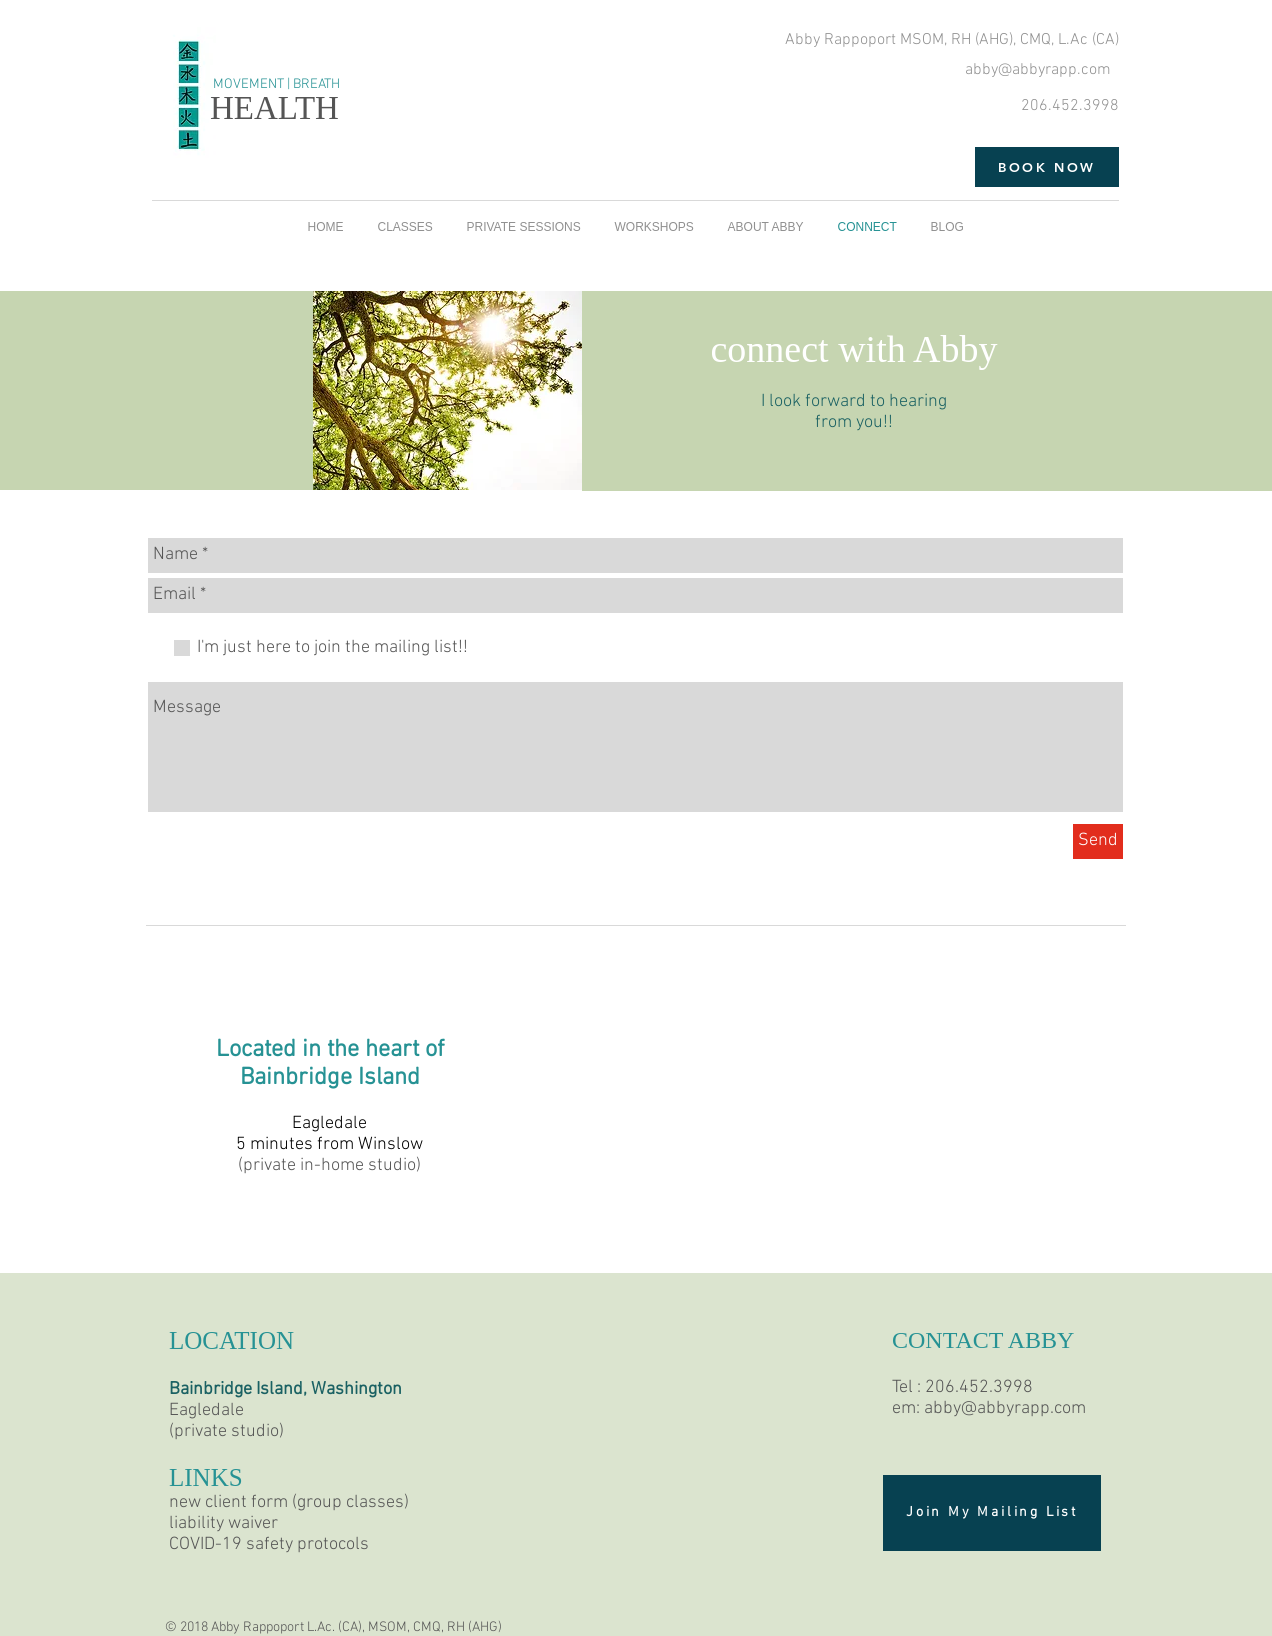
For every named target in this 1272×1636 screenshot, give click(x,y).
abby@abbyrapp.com (1038, 70)
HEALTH (274, 108)
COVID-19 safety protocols (269, 1544)
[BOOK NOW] (1047, 167)
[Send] (1098, 841)
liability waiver (223, 1523)
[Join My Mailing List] (992, 1513)
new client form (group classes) (289, 1502)
